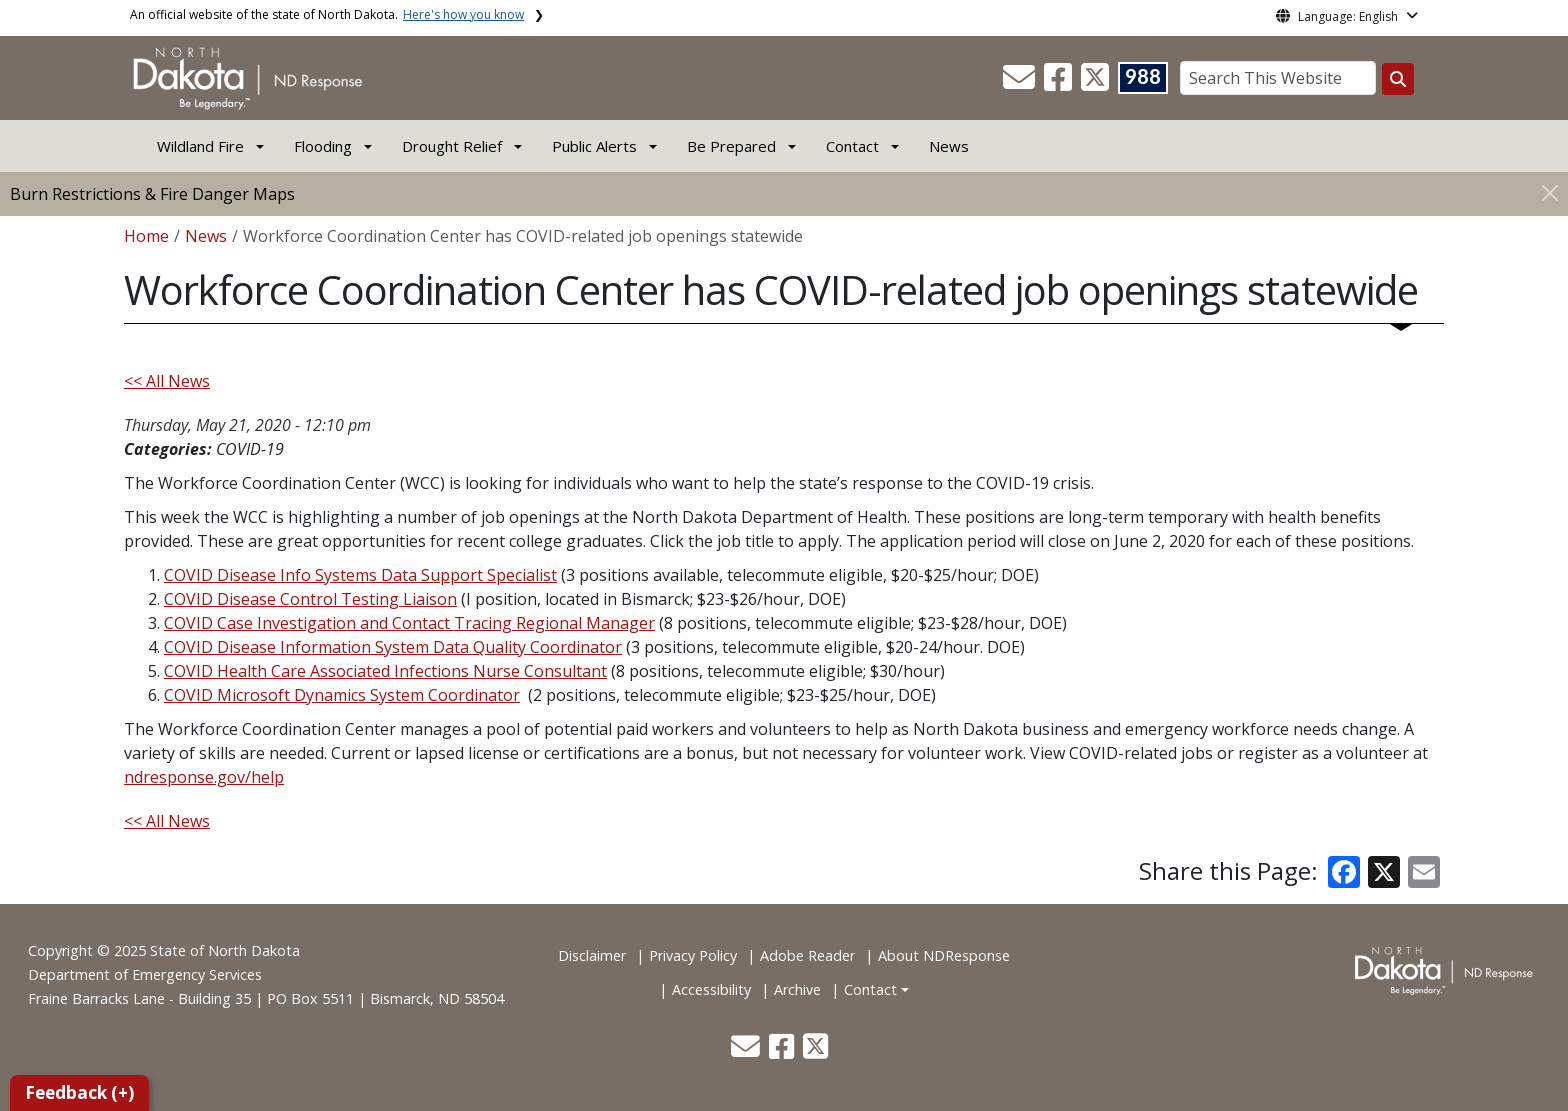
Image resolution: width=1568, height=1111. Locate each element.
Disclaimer (592, 955)
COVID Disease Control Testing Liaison (310, 599)
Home (146, 236)
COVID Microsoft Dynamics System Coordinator (342, 695)
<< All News (167, 381)
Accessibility (711, 989)
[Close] (1550, 192)
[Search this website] (1398, 79)
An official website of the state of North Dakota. (327, 14)
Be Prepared (731, 146)
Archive (797, 989)
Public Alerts (594, 146)
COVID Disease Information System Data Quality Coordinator (393, 647)
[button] (1021, 83)
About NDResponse (944, 955)
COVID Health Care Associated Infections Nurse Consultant (385, 671)
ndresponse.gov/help (204, 777)
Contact (870, 989)
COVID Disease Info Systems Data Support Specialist (360, 575)
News (949, 146)
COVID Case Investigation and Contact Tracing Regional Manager (409, 623)
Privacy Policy (693, 955)
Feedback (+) (79, 1092)
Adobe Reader (807, 955)
